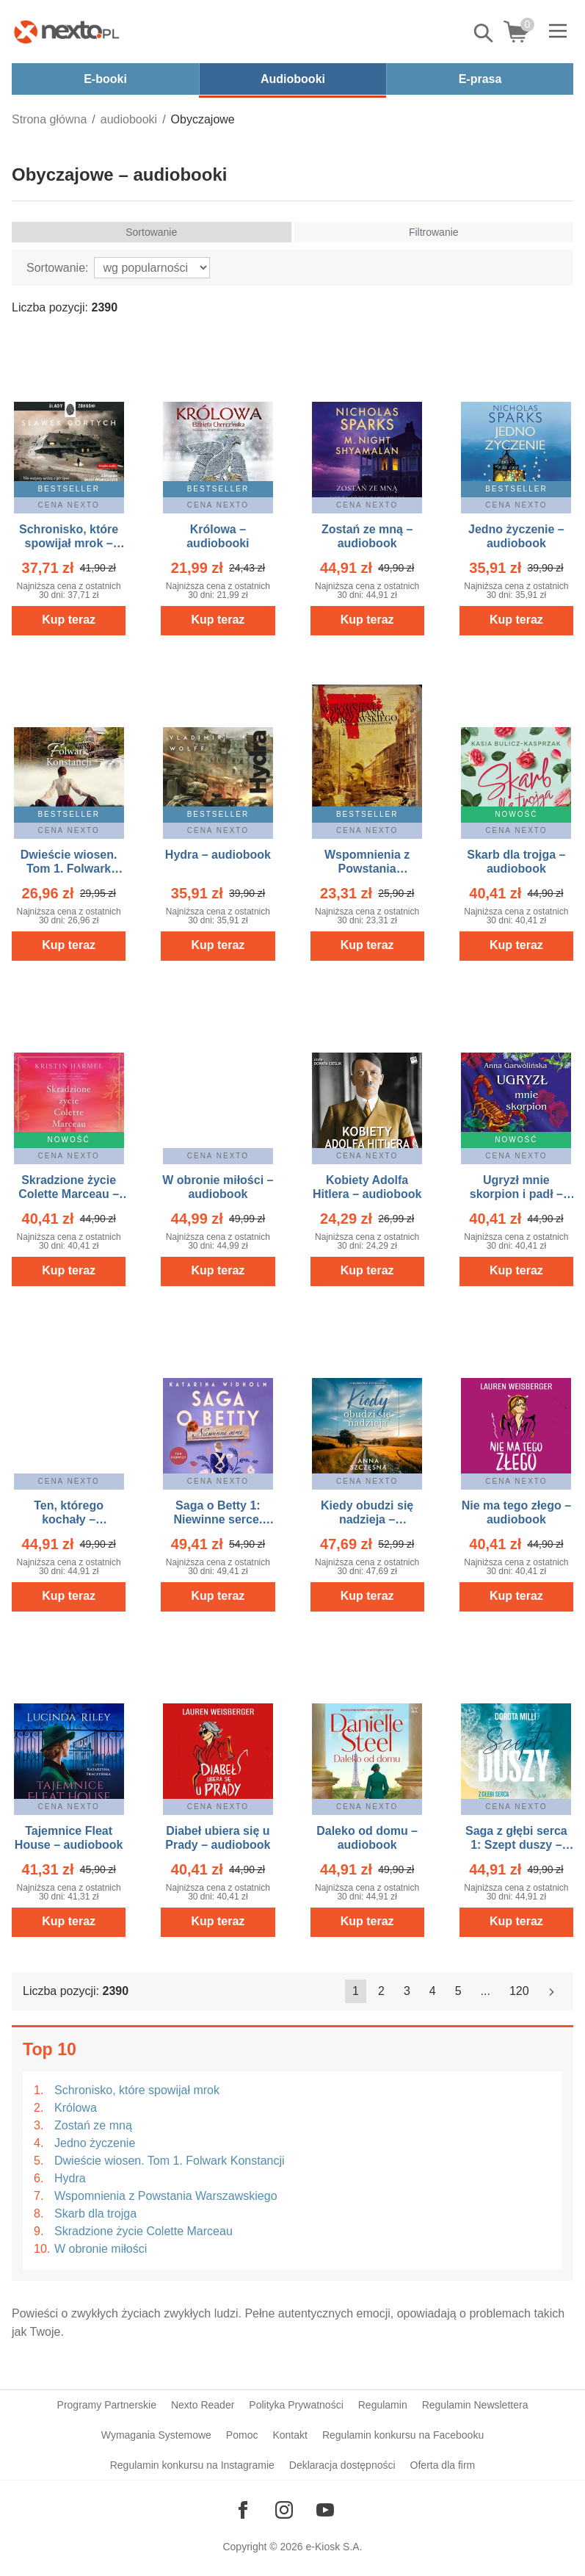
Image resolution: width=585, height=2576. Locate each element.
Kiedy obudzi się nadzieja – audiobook (367, 1519)
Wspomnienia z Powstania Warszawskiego (165, 2196)
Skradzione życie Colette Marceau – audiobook (68, 1194)
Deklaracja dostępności (342, 2465)
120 (519, 1991)
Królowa (75, 2107)
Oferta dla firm (443, 2465)
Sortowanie (151, 232)
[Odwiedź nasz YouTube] (325, 2510)
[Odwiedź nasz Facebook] (243, 2510)
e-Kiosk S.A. (334, 2546)
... (485, 1991)
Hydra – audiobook (218, 854)
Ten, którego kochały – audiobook (68, 1519)
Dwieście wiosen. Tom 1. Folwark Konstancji (169, 2160)
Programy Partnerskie (106, 2405)
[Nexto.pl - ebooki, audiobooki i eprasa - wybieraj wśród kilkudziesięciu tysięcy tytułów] (67, 31)
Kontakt (289, 2435)
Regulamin (382, 2405)
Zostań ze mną (93, 2125)
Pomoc (242, 2435)
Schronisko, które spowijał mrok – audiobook (68, 543)
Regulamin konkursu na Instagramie (192, 2465)
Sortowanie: (57, 267)
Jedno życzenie (94, 2143)
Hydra (70, 2178)
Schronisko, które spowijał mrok (136, 2090)
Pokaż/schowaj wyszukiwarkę (484, 33)
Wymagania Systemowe (156, 2435)
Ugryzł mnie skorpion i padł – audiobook (516, 1194)
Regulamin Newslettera (475, 2405)
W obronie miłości (100, 2249)
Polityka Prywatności (296, 2405)
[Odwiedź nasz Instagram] (284, 2510)
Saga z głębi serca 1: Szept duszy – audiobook (516, 1845)
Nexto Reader (202, 2405)
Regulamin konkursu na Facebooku (403, 2435)
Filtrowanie (434, 232)
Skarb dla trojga (95, 2213)
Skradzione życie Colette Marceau (143, 2231)
